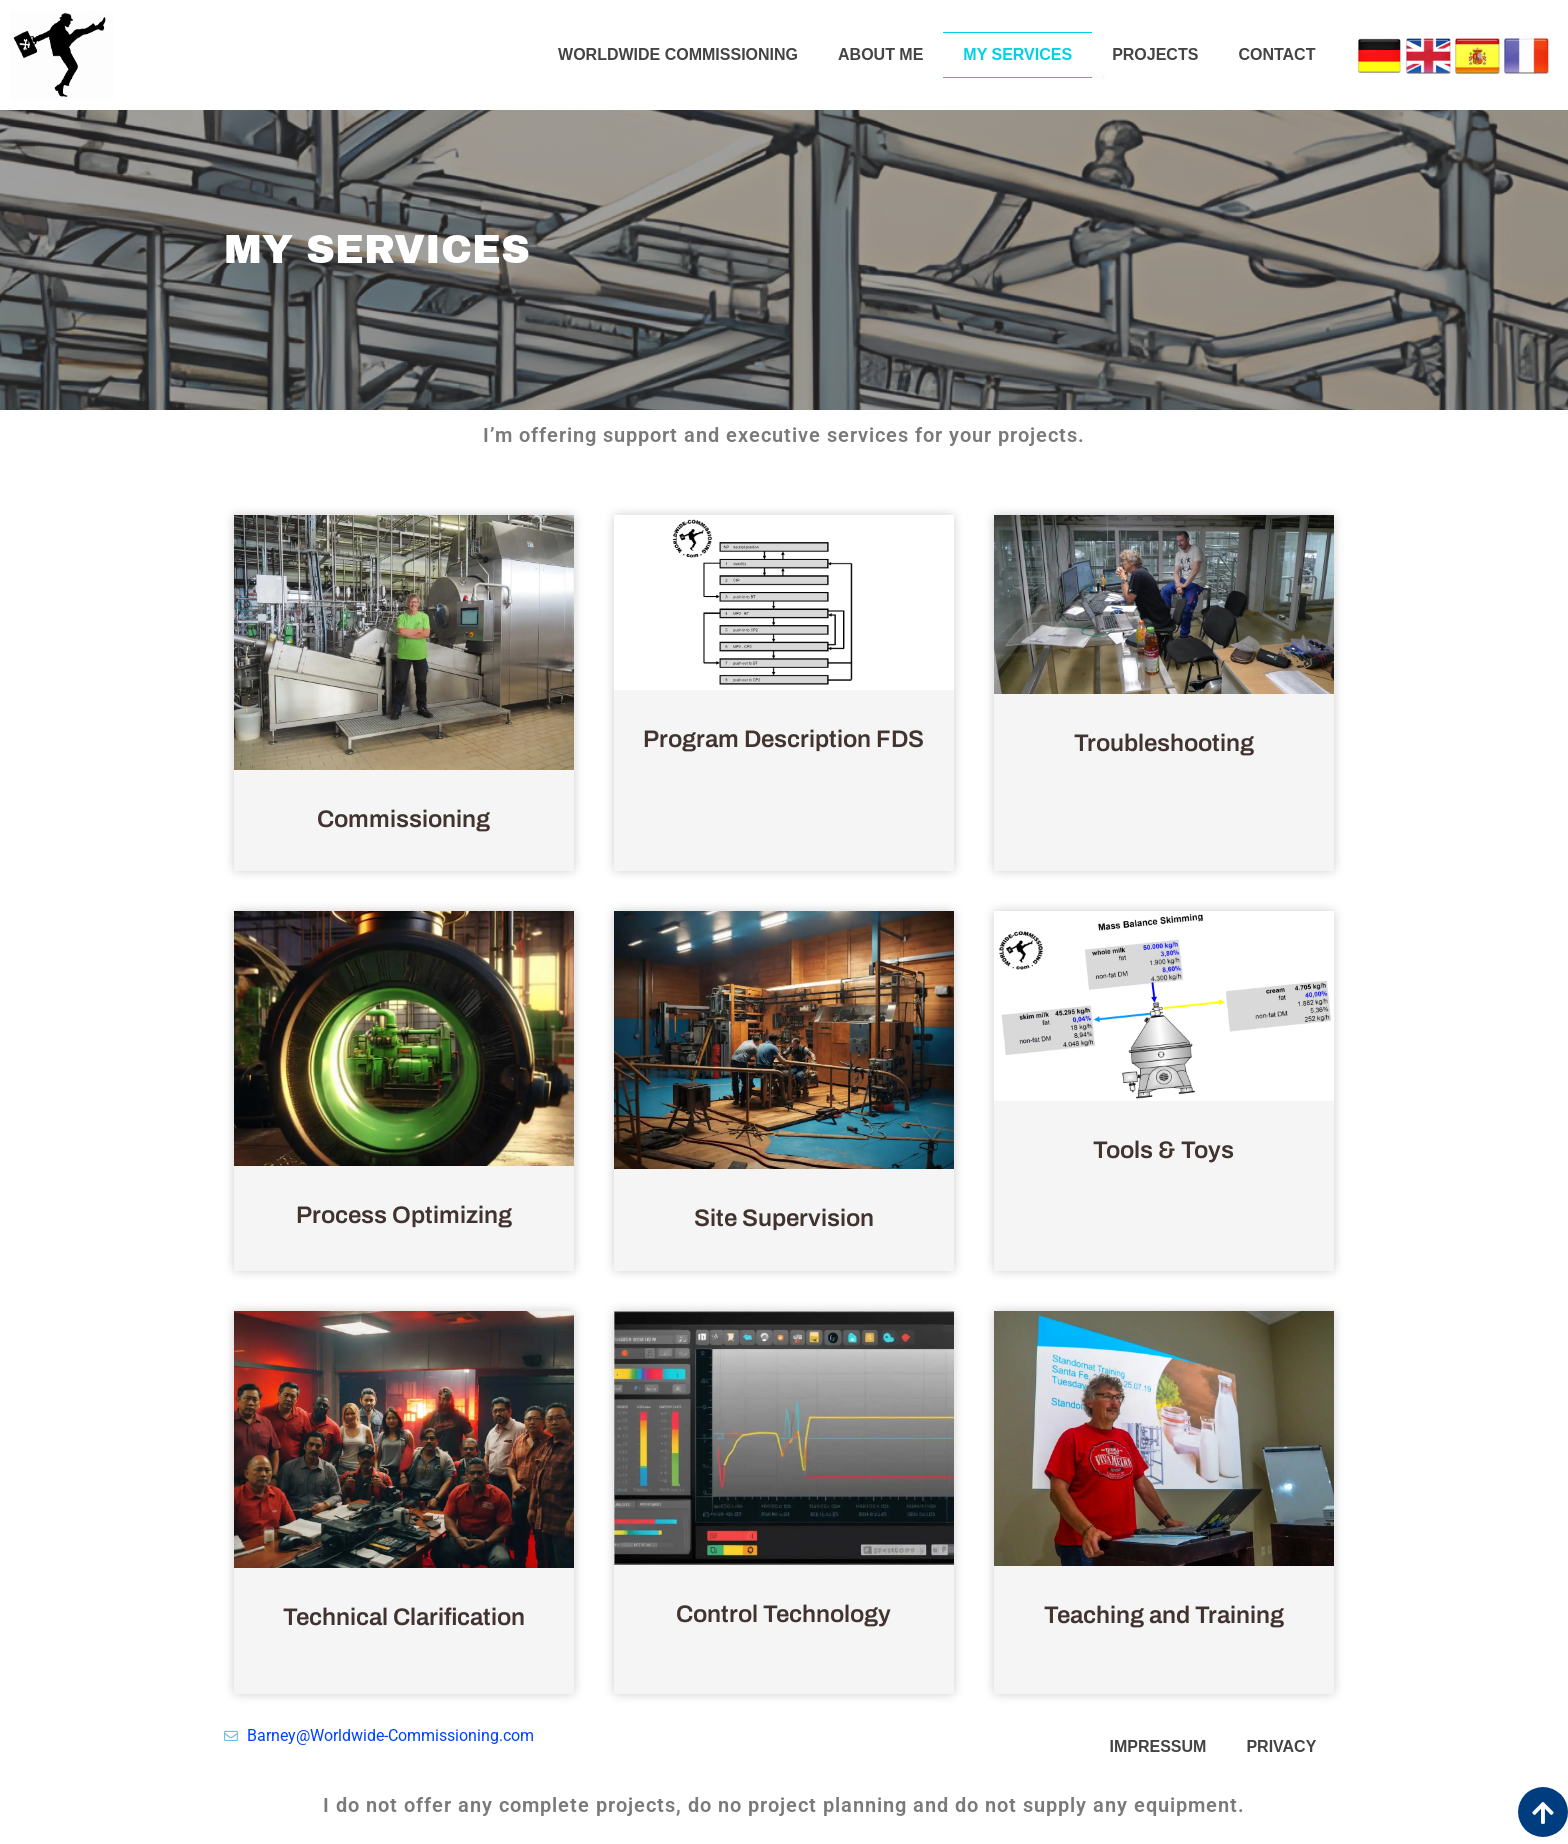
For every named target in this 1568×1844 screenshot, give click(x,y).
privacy (1281, 1746)
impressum (1158, 1746)
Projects (1155, 54)
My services (1017, 54)
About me (880, 54)
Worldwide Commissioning (678, 54)
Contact (1276, 54)
